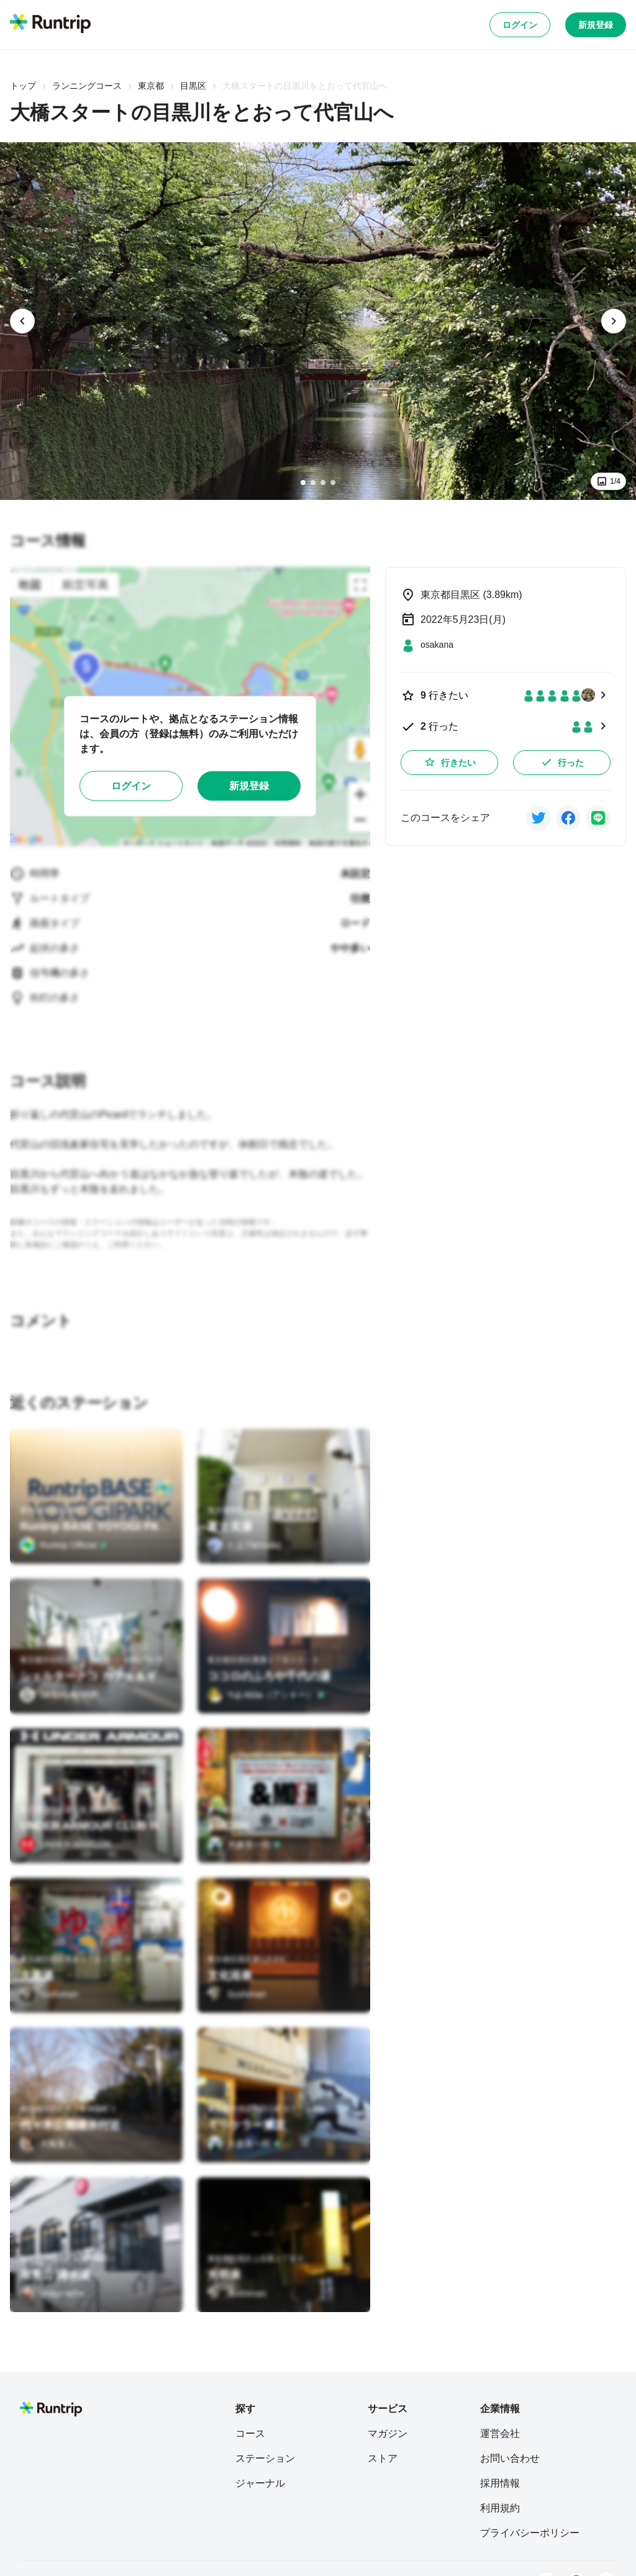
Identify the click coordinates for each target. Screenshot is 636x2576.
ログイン (519, 25)
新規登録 (595, 25)
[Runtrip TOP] (50, 24)
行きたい (450, 762)
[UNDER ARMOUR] (65, 1844)
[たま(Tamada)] (244, 1545)
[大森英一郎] (244, 1844)
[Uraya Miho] (52, 2293)
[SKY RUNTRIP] (59, 1694)
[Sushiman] (49, 1994)
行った (562, 762)
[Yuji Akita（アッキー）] (266, 1694)
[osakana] (427, 644)
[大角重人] (47, 2143)
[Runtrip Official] (63, 1545)
